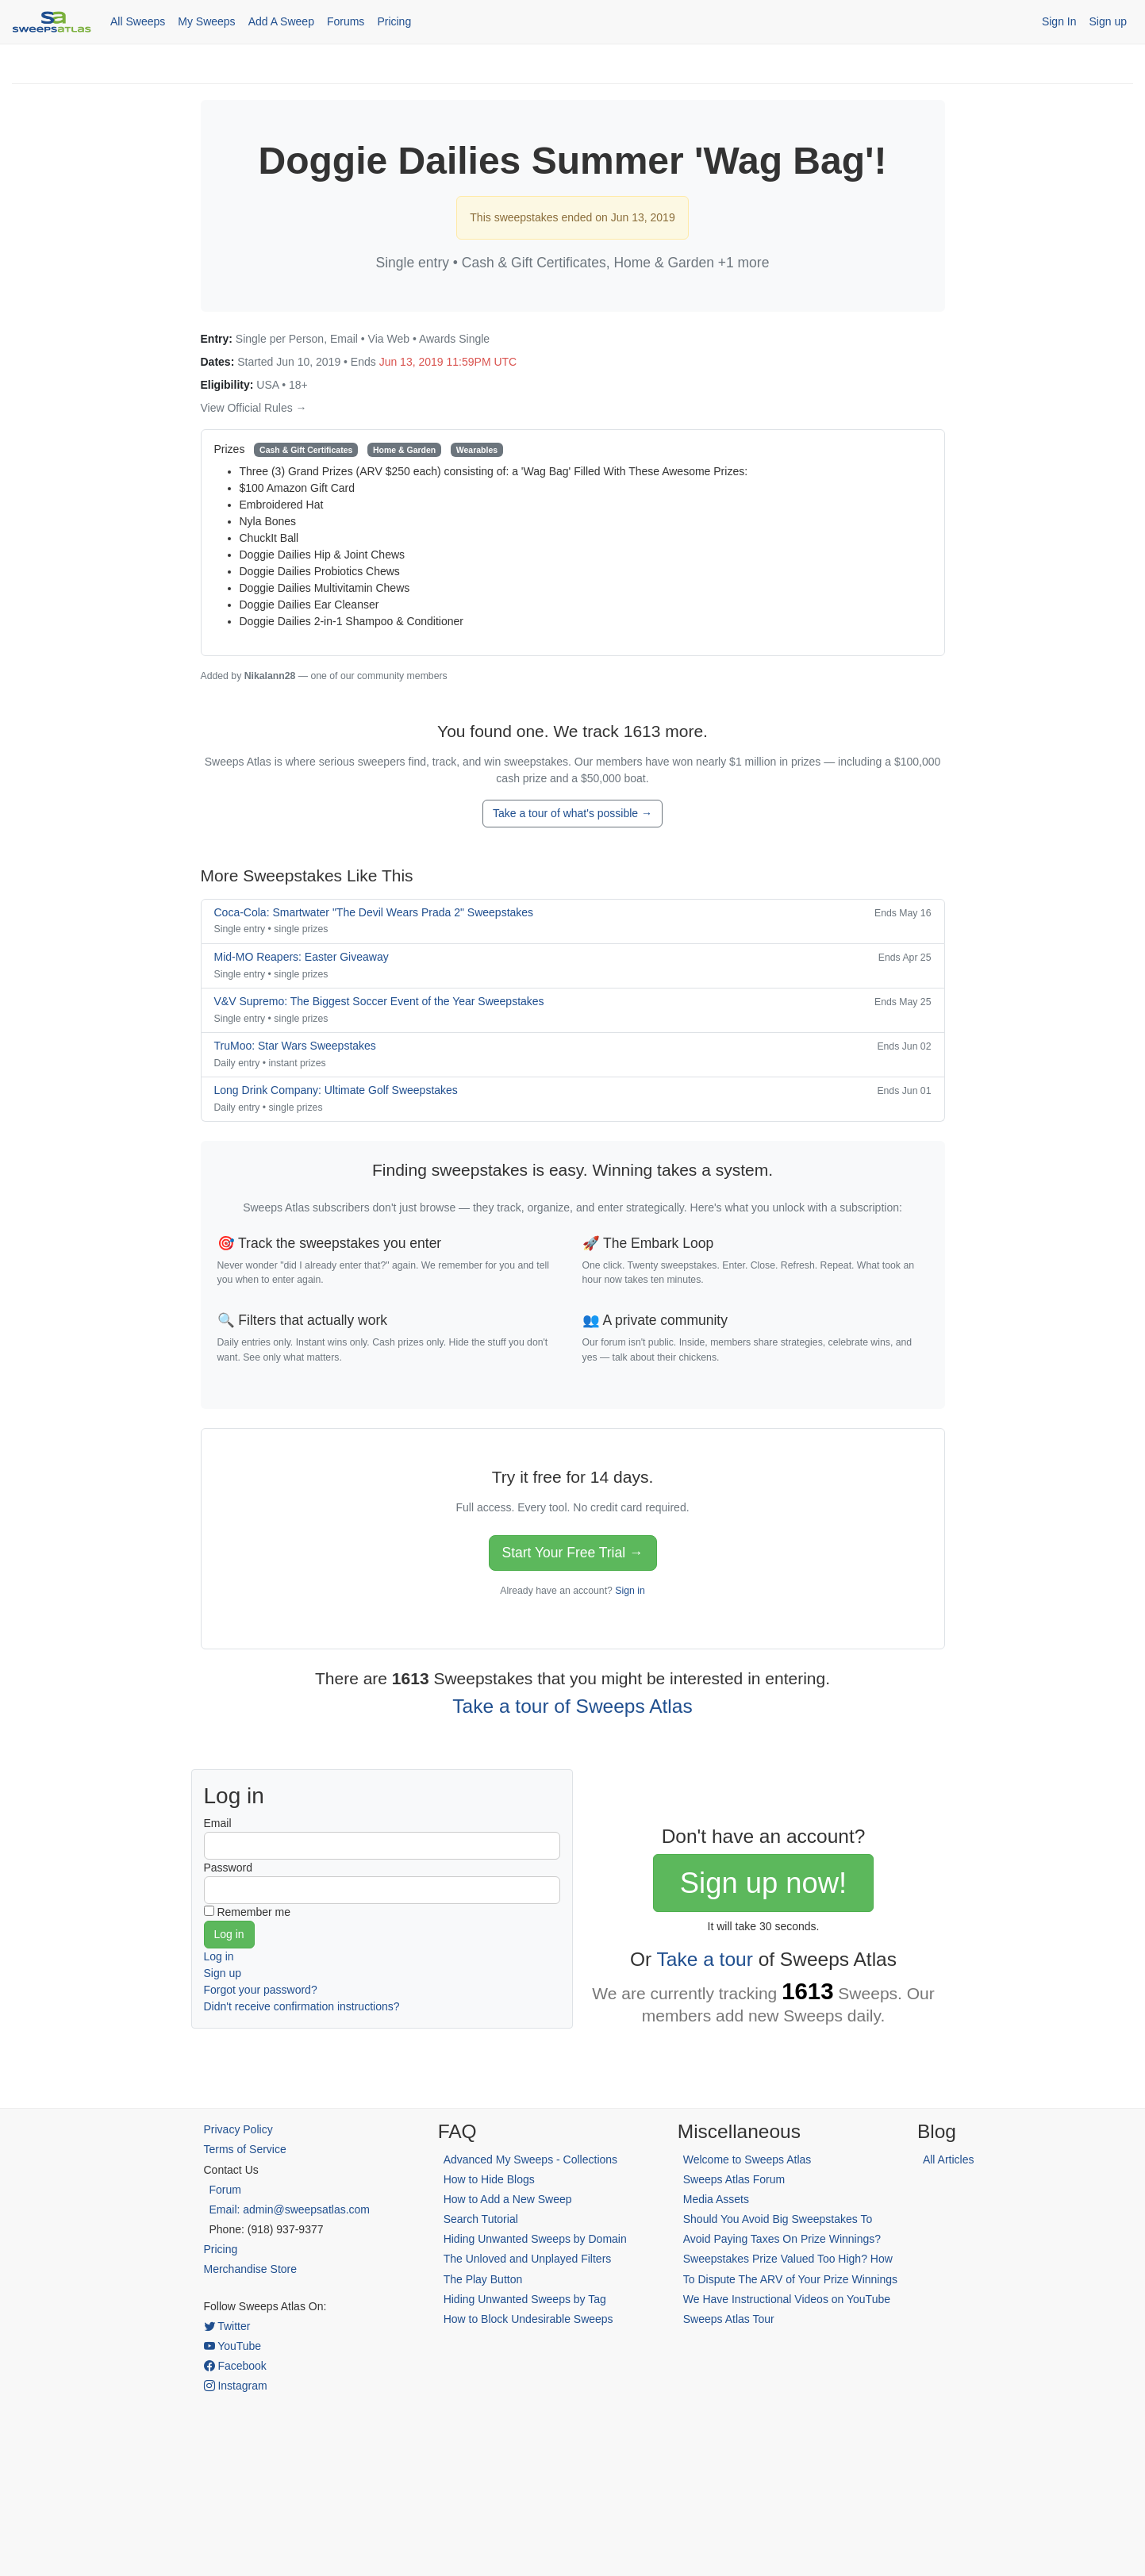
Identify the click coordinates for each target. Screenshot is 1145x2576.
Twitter (227, 2326)
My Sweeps (206, 21)
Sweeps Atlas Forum (734, 2179)
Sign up (1108, 21)
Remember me (253, 1912)
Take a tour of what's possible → (572, 813)
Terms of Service (245, 2149)
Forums (345, 21)
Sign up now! (763, 1883)
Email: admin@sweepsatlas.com (290, 2209)
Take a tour (705, 1959)
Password (228, 1867)
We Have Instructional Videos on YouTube (786, 2299)
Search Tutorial (481, 2219)
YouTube (233, 2346)
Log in (219, 1956)
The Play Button (483, 2279)
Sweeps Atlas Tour (728, 2319)
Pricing (394, 21)
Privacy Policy (238, 2129)
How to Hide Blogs (489, 2179)
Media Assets (716, 2199)
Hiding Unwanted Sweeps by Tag (525, 2299)
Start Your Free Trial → (573, 1553)
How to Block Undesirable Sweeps (528, 2319)
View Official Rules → (254, 407)
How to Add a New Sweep (508, 2199)
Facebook (235, 2365)
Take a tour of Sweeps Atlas (572, 1706)
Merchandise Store (251, 2269)
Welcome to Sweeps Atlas (747, 2159)
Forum (225, 2189)
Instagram (235, 2385)
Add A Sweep (281, 21)
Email (218, 1823)
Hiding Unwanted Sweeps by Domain (535, 2238)
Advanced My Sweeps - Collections (530, 2159)
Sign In (1059, 21)
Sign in (629, 1590)
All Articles (948, 2159)
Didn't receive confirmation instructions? (302, 2006)
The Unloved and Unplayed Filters (528, 2258)
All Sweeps (137, 21)
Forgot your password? (260, 1989)
